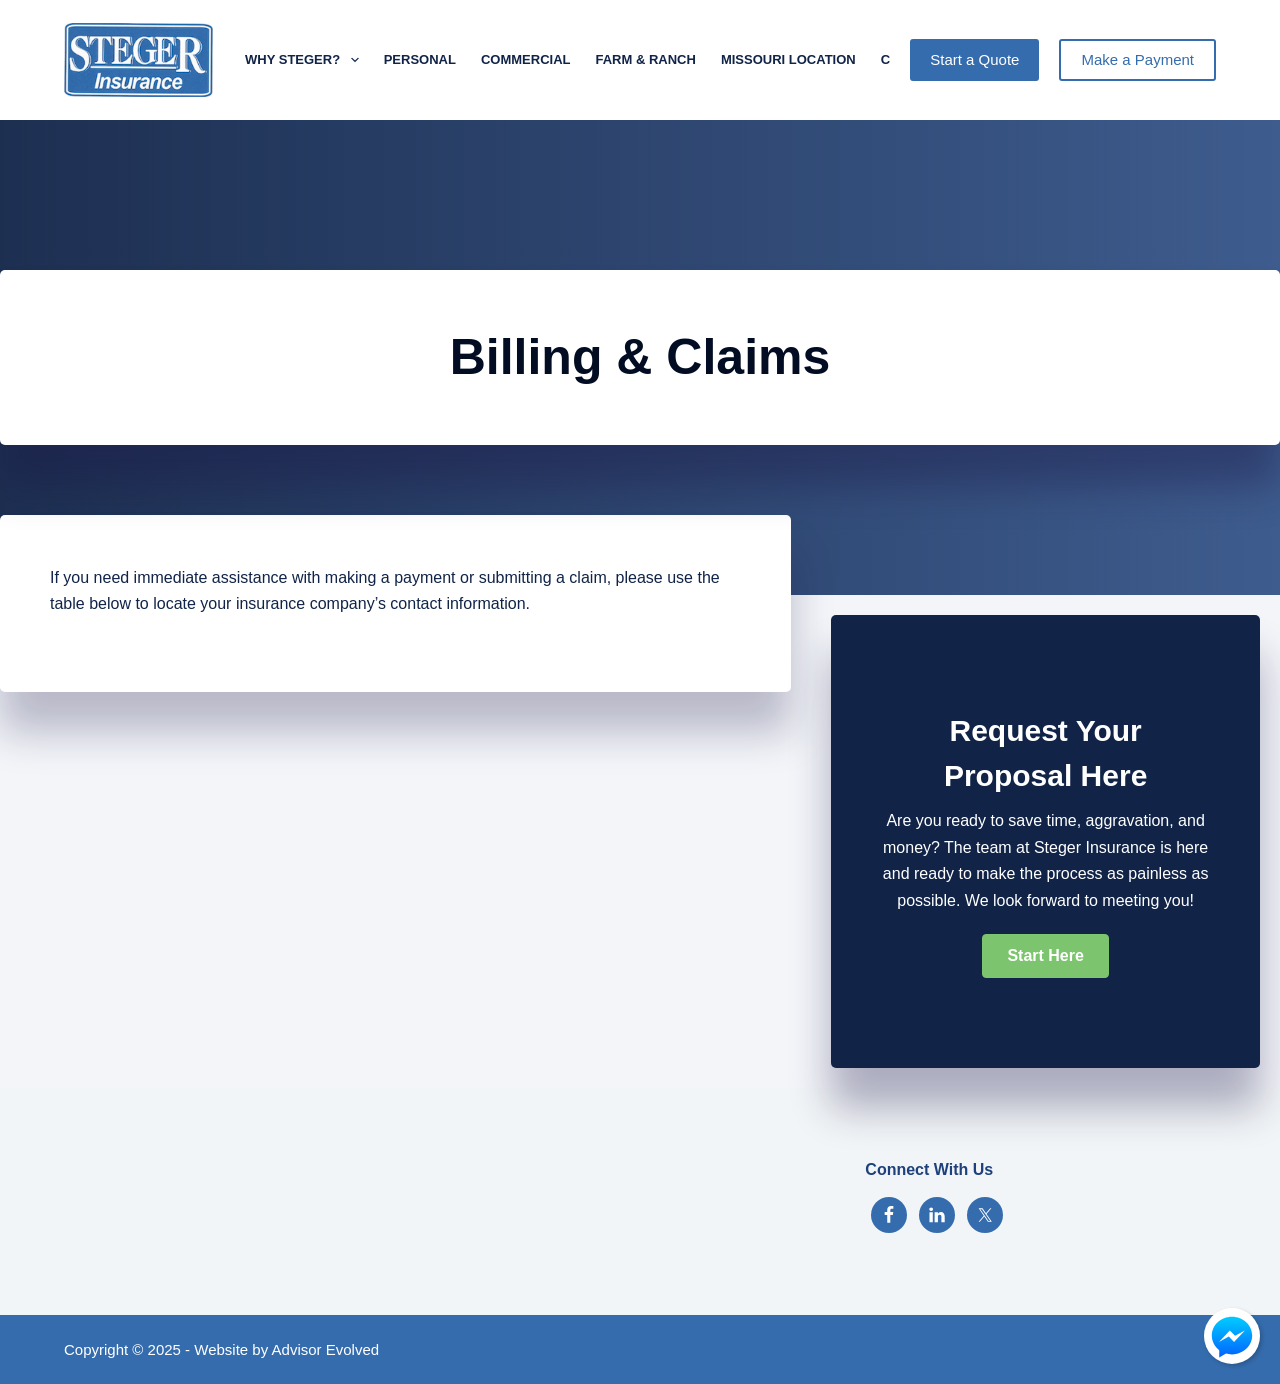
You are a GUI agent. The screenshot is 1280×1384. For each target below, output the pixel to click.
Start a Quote (974, 59)
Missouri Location (788, 59)
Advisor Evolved (326, 1349)
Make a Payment (1137, 59)
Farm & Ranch (645, 59)
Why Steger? (306, 60)
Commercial (526, 59)
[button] (1045, 956)
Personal (420, 59)
